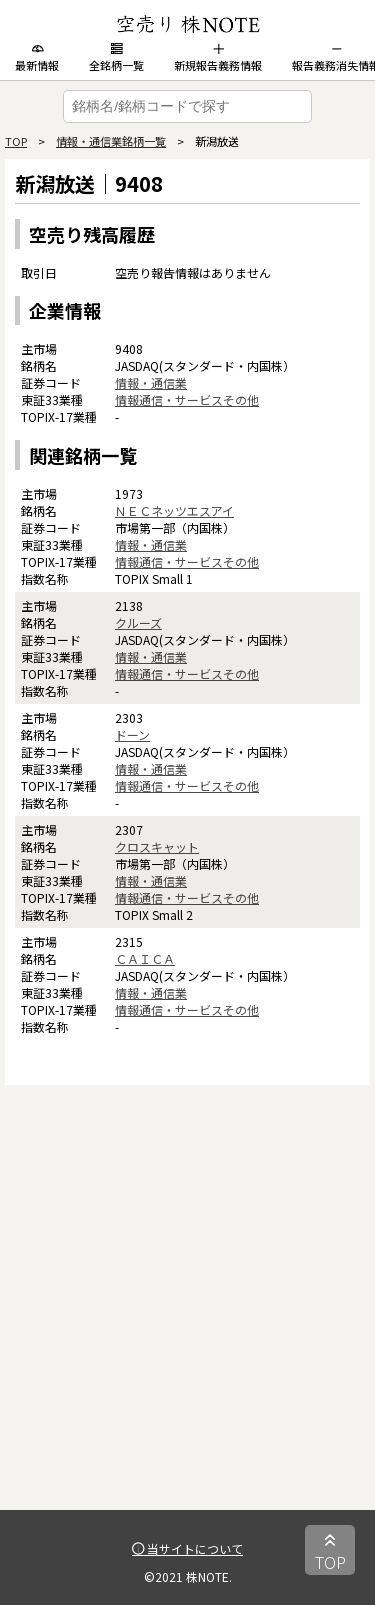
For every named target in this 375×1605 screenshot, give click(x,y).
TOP (16, 141)
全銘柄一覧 (116, 58)
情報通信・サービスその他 (187, 399)
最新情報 (37, 58)
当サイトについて (187, 1548)
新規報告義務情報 (218, 58)
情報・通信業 (151, 382)
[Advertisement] (187, 1322)
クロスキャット (157, 846)
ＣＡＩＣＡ (145, 958)
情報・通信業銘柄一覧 (111, 141)
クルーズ (138, 622)
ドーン (132, 734)
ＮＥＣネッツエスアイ (174, 510)
